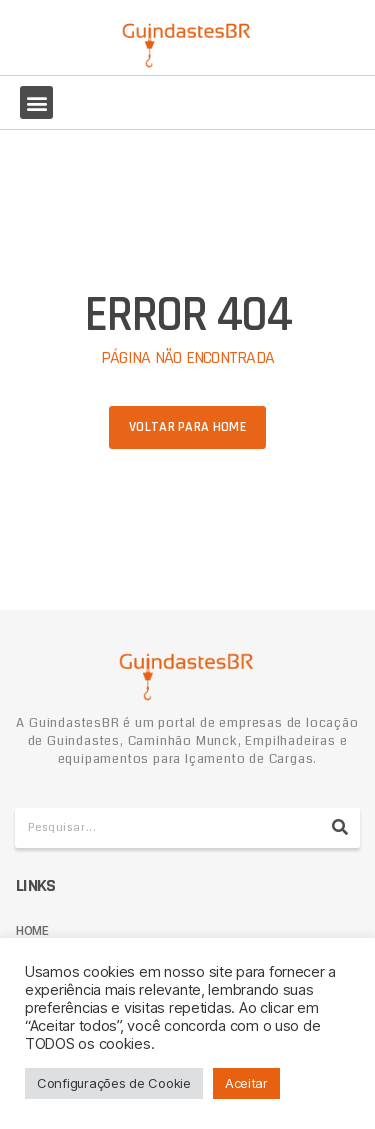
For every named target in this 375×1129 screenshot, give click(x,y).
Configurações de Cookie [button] (114, 1083)
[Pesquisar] (340, 828)
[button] (36, 102)
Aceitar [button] (246, 1083)
